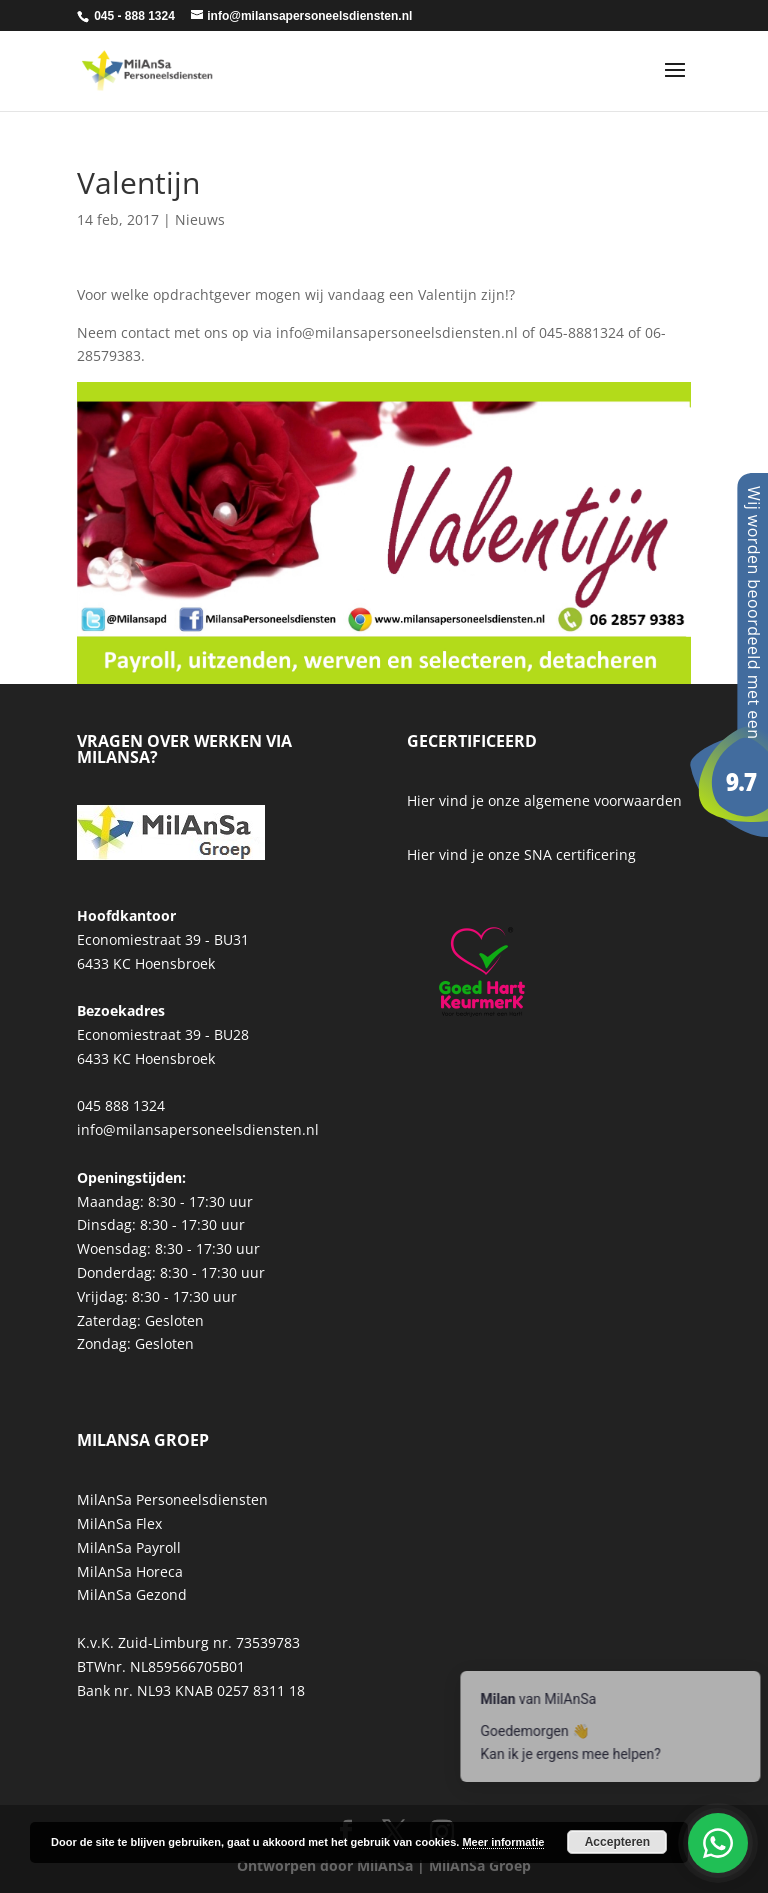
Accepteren (617, 1842)
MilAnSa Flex (119, 1523)
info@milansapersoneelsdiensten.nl (198, 1129)
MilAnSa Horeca (130, 1571)
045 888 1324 (121, 1105)
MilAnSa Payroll (129, 1547)
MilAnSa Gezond (132, 1594)
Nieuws (200, 219)
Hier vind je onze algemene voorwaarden (544, 800)
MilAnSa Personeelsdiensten (172, 1499)
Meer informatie (503, 1842)
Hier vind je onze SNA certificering (521, 854)
